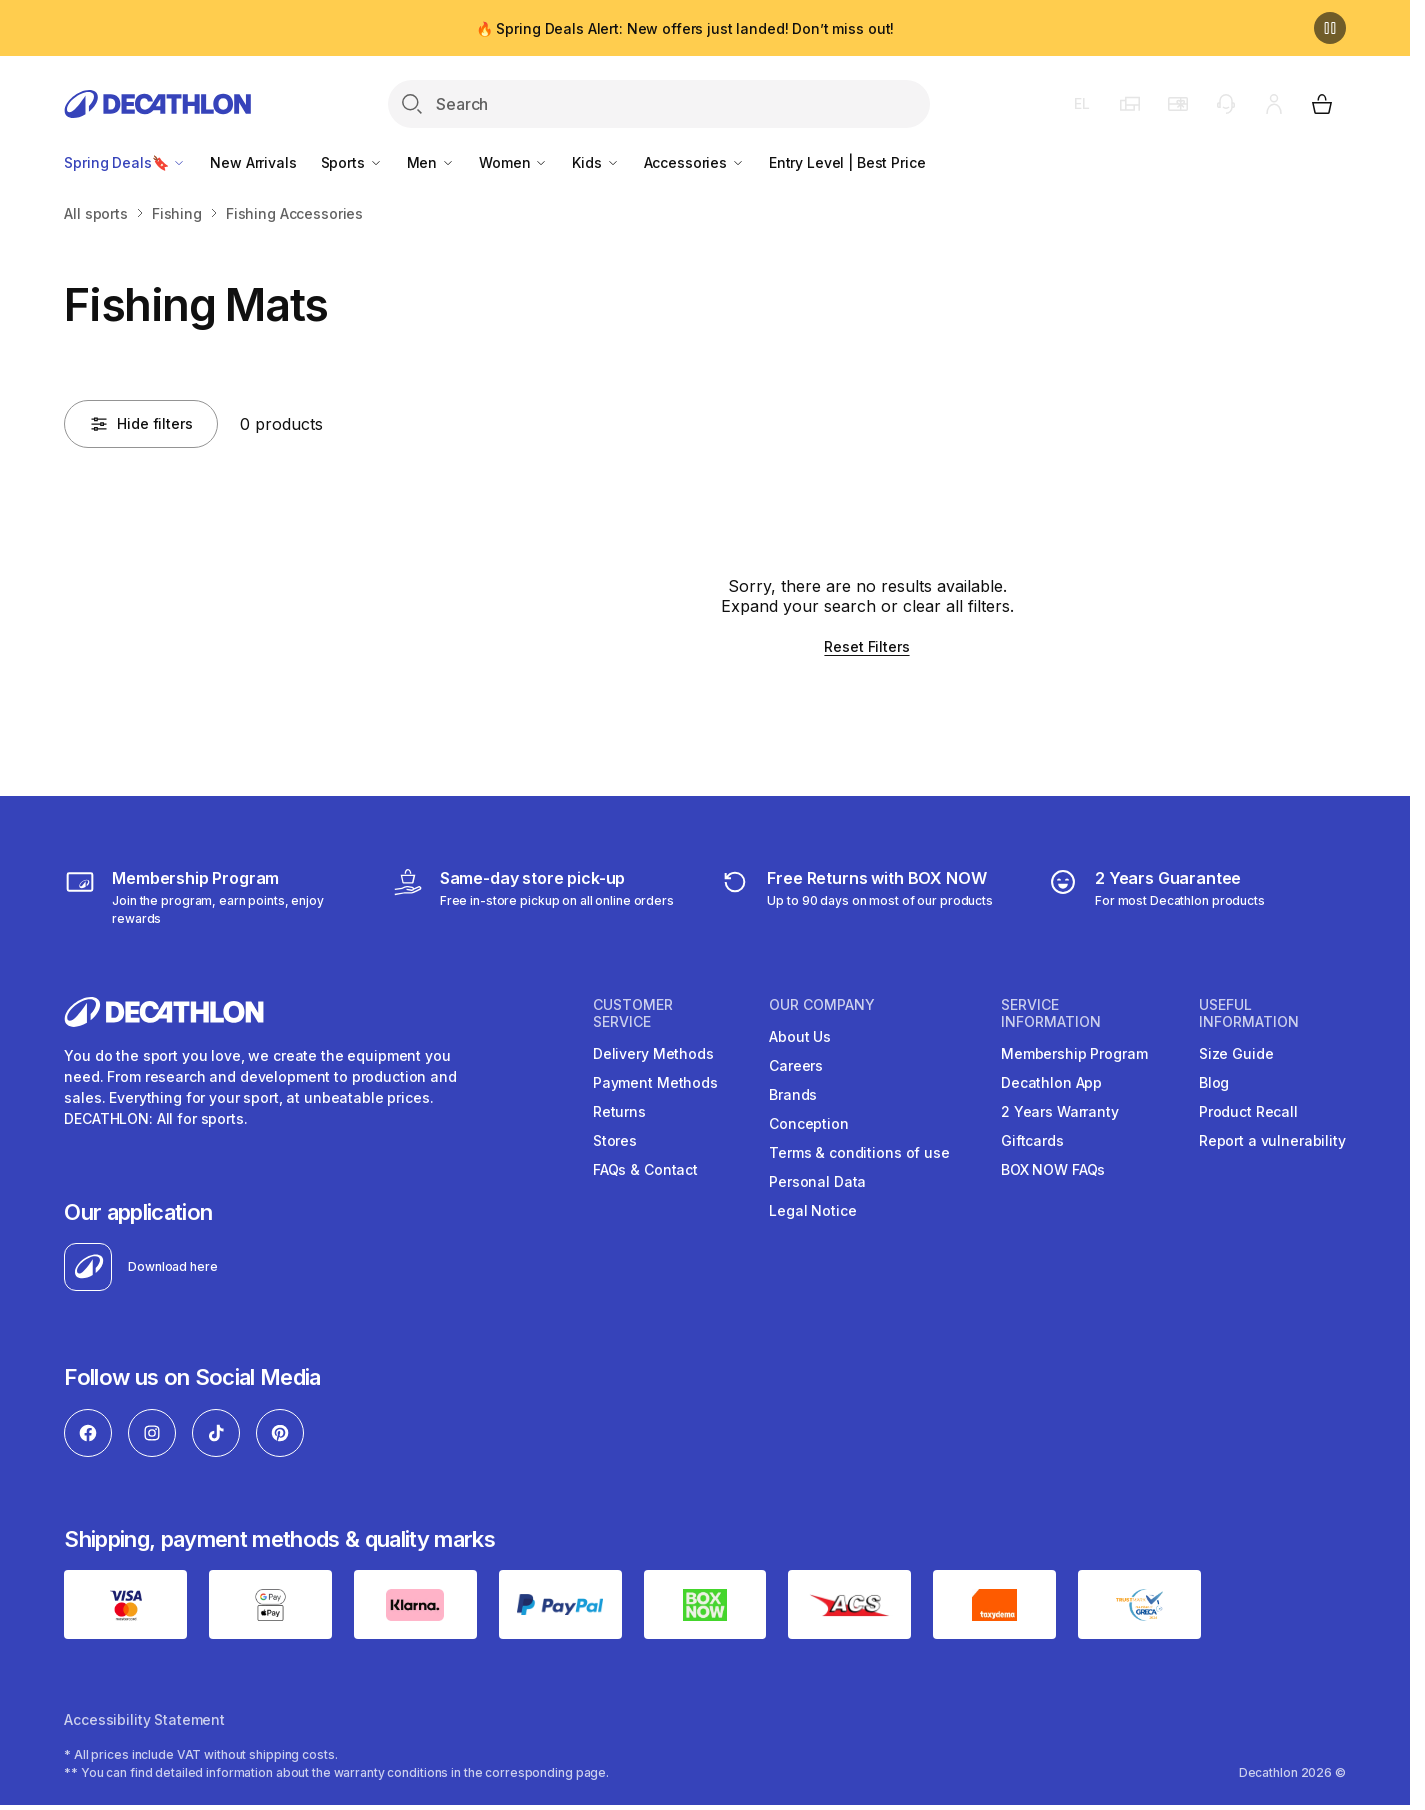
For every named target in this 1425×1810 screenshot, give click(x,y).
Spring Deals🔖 (125, 162)
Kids (595, 162)
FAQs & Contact (645, 1169)
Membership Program (1074, 1053)
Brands (793, 1094)
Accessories (694, 162)
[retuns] (856, 897)
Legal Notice (812, 1210)
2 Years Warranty (1060, 1111)
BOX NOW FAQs (1053, 1169)
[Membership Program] (213, 897)
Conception (809, 1123)
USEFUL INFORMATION (1249, 1013)
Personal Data (817, 1181)
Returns (619, 1111)
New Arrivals (253, 162)
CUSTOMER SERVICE (633, 1013)
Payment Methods (655, 1082)
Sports (352, 162)
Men (431, 162)
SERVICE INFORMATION (1051, 1013)
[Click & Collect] (533, 897)
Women (513, 162)
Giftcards (1032, 1140)
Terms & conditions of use (859, 1152)
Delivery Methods (653, 1053)
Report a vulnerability (1272, 1140)
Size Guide (1236, 1053)
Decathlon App (1051, 1082)
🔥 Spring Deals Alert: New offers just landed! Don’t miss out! (685, 28)
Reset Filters (866, 646)
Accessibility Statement (144, 1719)
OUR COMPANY (822, 1005)
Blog (1214, 1082)
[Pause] (1330, 28)
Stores (615, 1140)
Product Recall (1248, 1111)
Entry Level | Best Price (847, 162)
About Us (800, 1036)
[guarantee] (1156, 897)
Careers (796, 1065)
